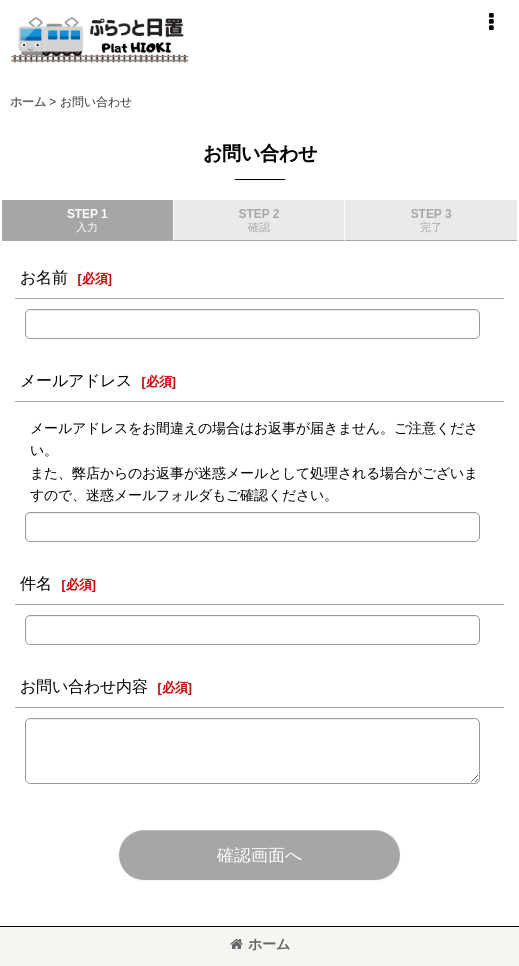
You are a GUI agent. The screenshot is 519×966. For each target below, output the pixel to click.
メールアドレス (76, 380)
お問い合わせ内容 (84, 686)
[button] (491, 22)
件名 (36, 583)
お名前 (44, 277)
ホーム (260, 944)
